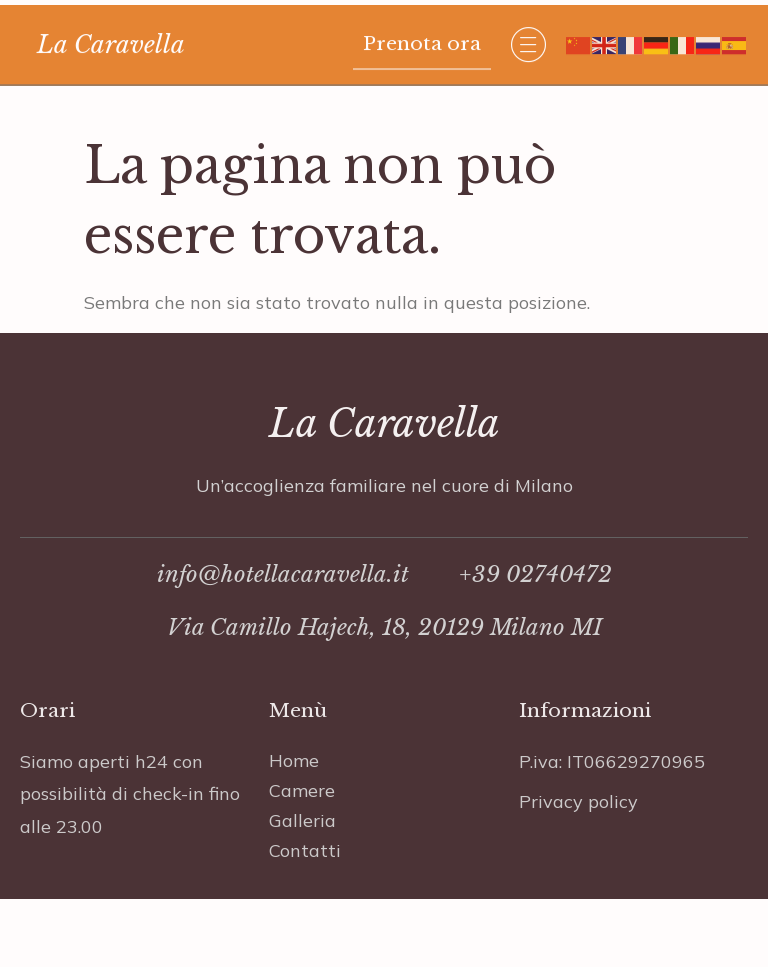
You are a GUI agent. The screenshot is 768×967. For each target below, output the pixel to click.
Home (294, 780)
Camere (302, 810)
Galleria (302, 840)
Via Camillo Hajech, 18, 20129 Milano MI (384, 649)
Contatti (305, 870)
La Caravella (111, 51)
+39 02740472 (535, 596)
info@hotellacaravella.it (283, 596)
